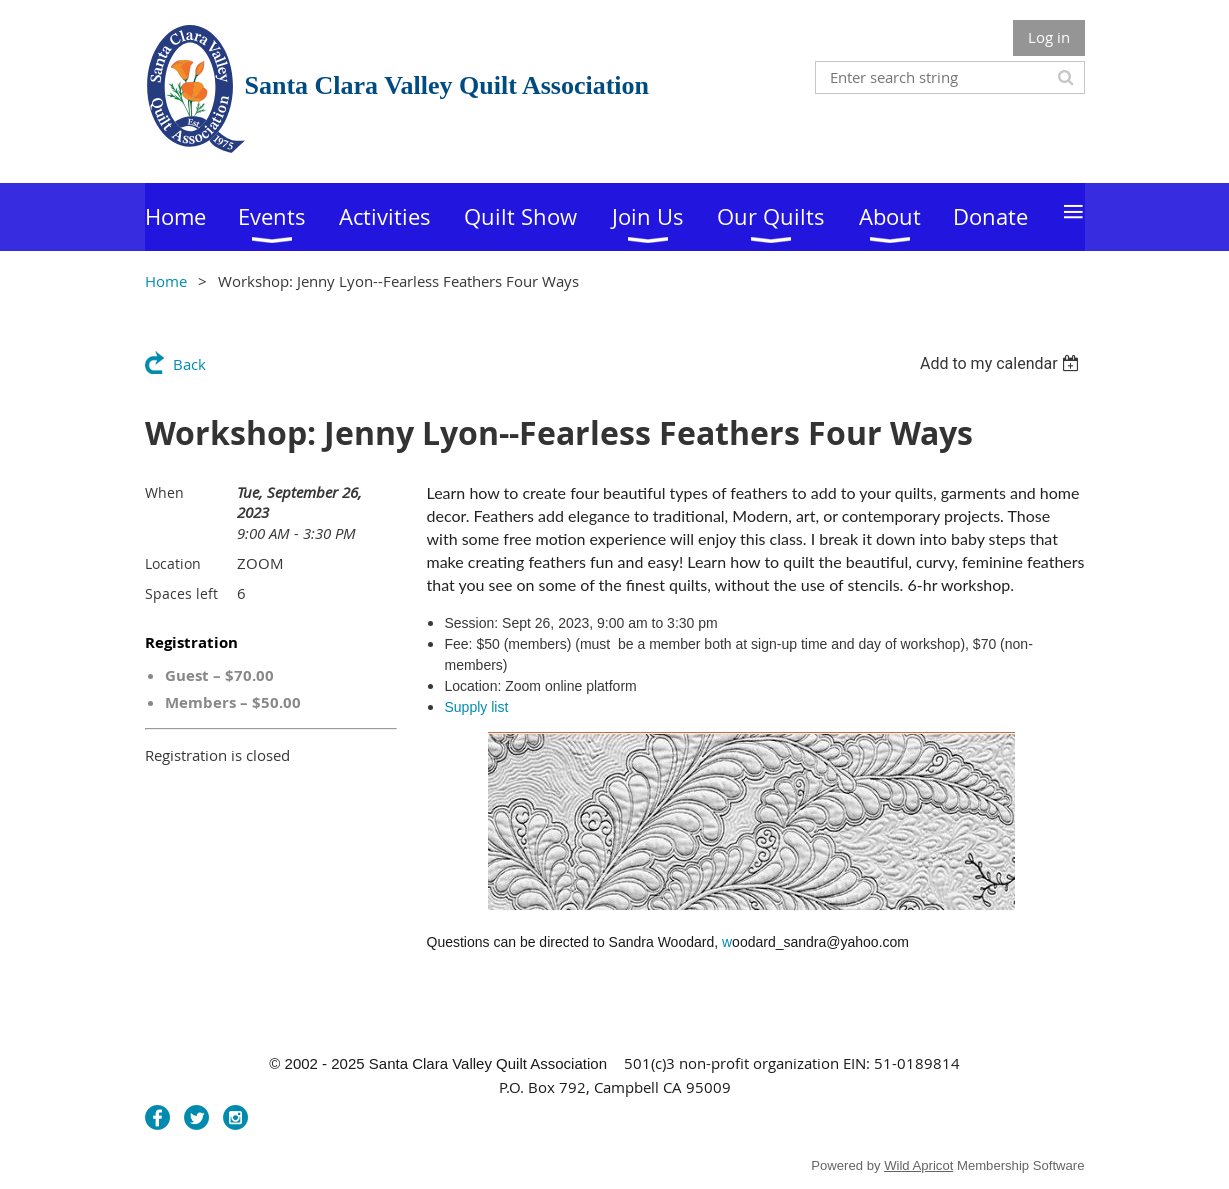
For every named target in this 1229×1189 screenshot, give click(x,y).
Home (166, 281)
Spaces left (181, 593)
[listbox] (1002, 363)
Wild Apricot (918, 1165)
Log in (1049, 37)
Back (189, 364)
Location (173, 563)
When (164, 492)
